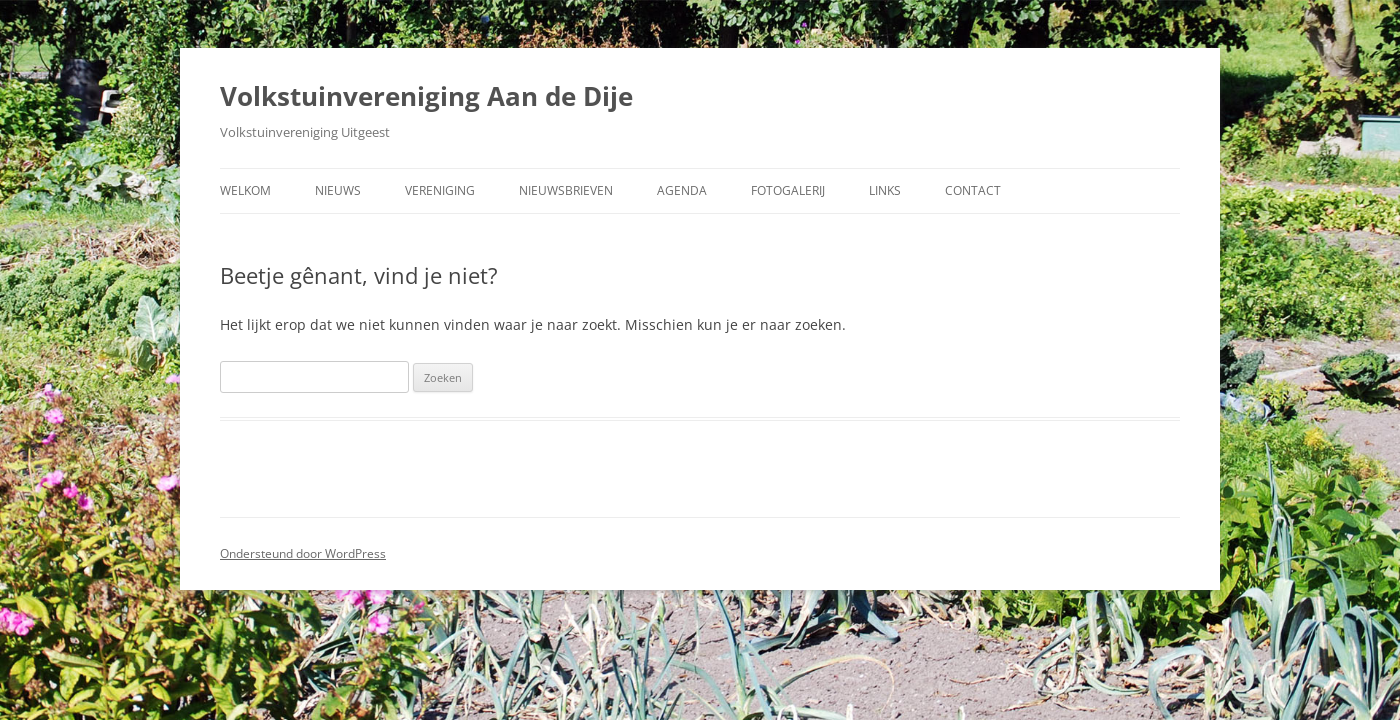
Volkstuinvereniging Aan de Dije (426, 96)
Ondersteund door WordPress (303, 553)
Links (885, 190)
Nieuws (338, 190)
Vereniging (440, 190)
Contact (973, 190)
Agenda (682, 190)
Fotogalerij (788, 190)
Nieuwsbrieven (566, 190)
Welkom (245, 190)
